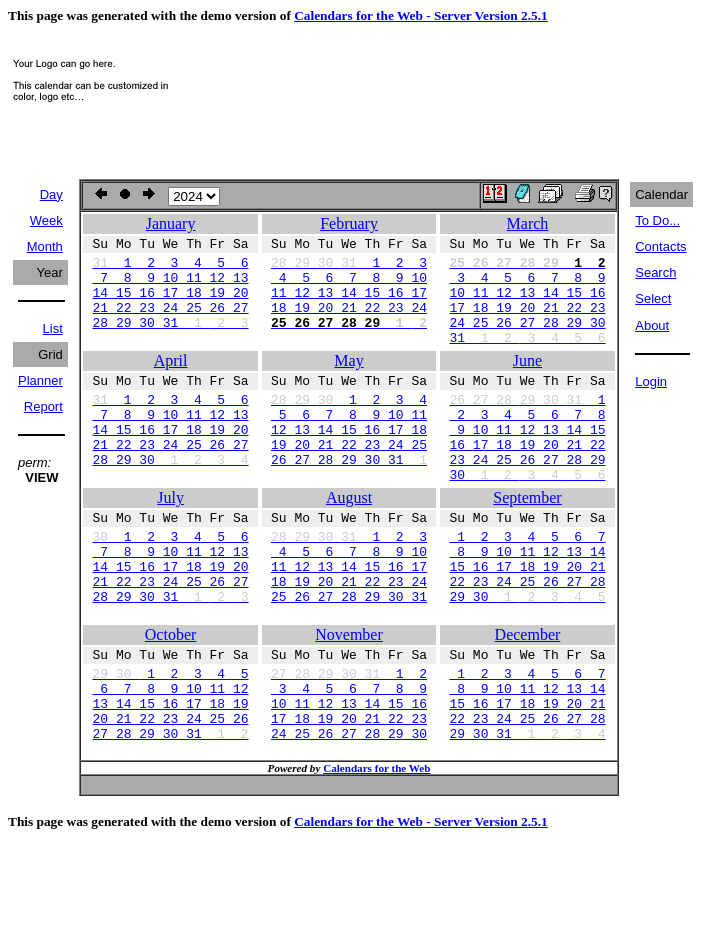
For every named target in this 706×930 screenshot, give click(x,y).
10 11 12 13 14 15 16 (527, 304)
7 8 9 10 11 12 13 (171, 286)
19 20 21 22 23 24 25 (349, 480)
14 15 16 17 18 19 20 (171, 304)
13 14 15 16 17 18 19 (171, 778)
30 (527, 516)
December (528, 697)
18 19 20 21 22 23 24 (349, 322)
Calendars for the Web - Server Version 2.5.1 (421, 15)
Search (655, 272)
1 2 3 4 (349, 426)
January (171, 223)
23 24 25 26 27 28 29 (527, 498)
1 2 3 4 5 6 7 (527, 584)
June (527, 381)
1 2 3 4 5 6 (171, 268)
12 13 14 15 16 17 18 (349, 462)
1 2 (349, 742)
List (53, 328)
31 (527, 358)
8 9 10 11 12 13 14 (527, 602)
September (527, 539)
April (171, 381)
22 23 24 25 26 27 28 (527, 638)
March (528, 223)
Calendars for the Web (376, 852)
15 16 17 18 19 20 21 (527, 620)
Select (653, 298)
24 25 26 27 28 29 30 (527, 340)
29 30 (527, 656)
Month (45, 246)
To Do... (657, 220)
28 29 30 (171, 498)
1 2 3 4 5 (171, 742)
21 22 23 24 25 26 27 (171, 322)
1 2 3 (349, 268)
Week (46, 220)
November (349, 697)
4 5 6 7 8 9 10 (349, 286)
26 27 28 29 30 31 (349, 498)
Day (51, 194)
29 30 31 (527, 814)
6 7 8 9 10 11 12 (171, 760)
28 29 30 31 (171, 340)
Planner (40, 380)
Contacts (660, 246)
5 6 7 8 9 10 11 (349, 444)
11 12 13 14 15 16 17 (349, 304)
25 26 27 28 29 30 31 (349, 656)
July (170, 539)
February (349, 223)
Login (651, 381)
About (652, 325)
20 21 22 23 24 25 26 (171, 796)
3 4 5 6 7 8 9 (527, 286)
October (171, 697)
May (348, 381)
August (349, 539)
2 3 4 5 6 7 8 (527, 444)
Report (43, 406)
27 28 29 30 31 (171, 814)
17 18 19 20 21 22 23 (527, 322)
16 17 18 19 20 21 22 (527, 480)
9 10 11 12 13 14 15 (527, 462)
